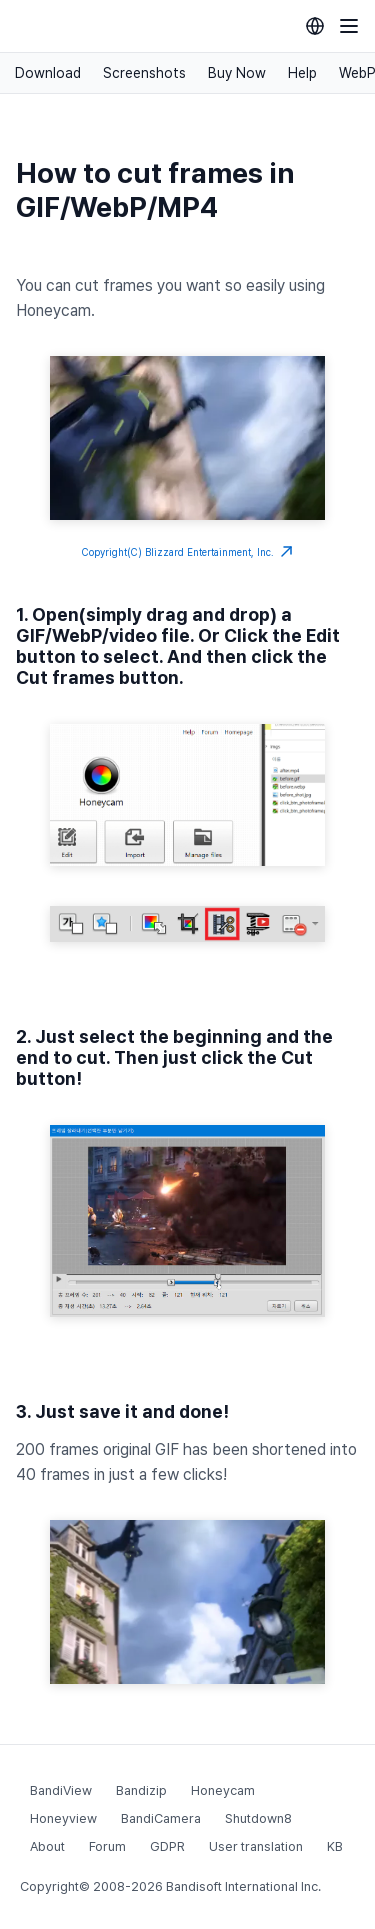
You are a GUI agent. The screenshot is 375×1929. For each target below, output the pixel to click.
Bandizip (141, 1790)
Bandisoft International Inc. (243, 1886)
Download (48, 73)
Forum (107, 1846)
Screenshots (144, 73)
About (47, 1846)
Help (302, 73)
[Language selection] (315, 26)
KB (335, 1846)
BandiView (61, 1790)
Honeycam (223, 1790)
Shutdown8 (258, 1818)
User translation (256, 1846)
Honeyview (63, 1818)
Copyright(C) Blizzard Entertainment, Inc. (187, 552)
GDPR (167, 1846)
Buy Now (237, 73)
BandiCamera (161, 1818)
